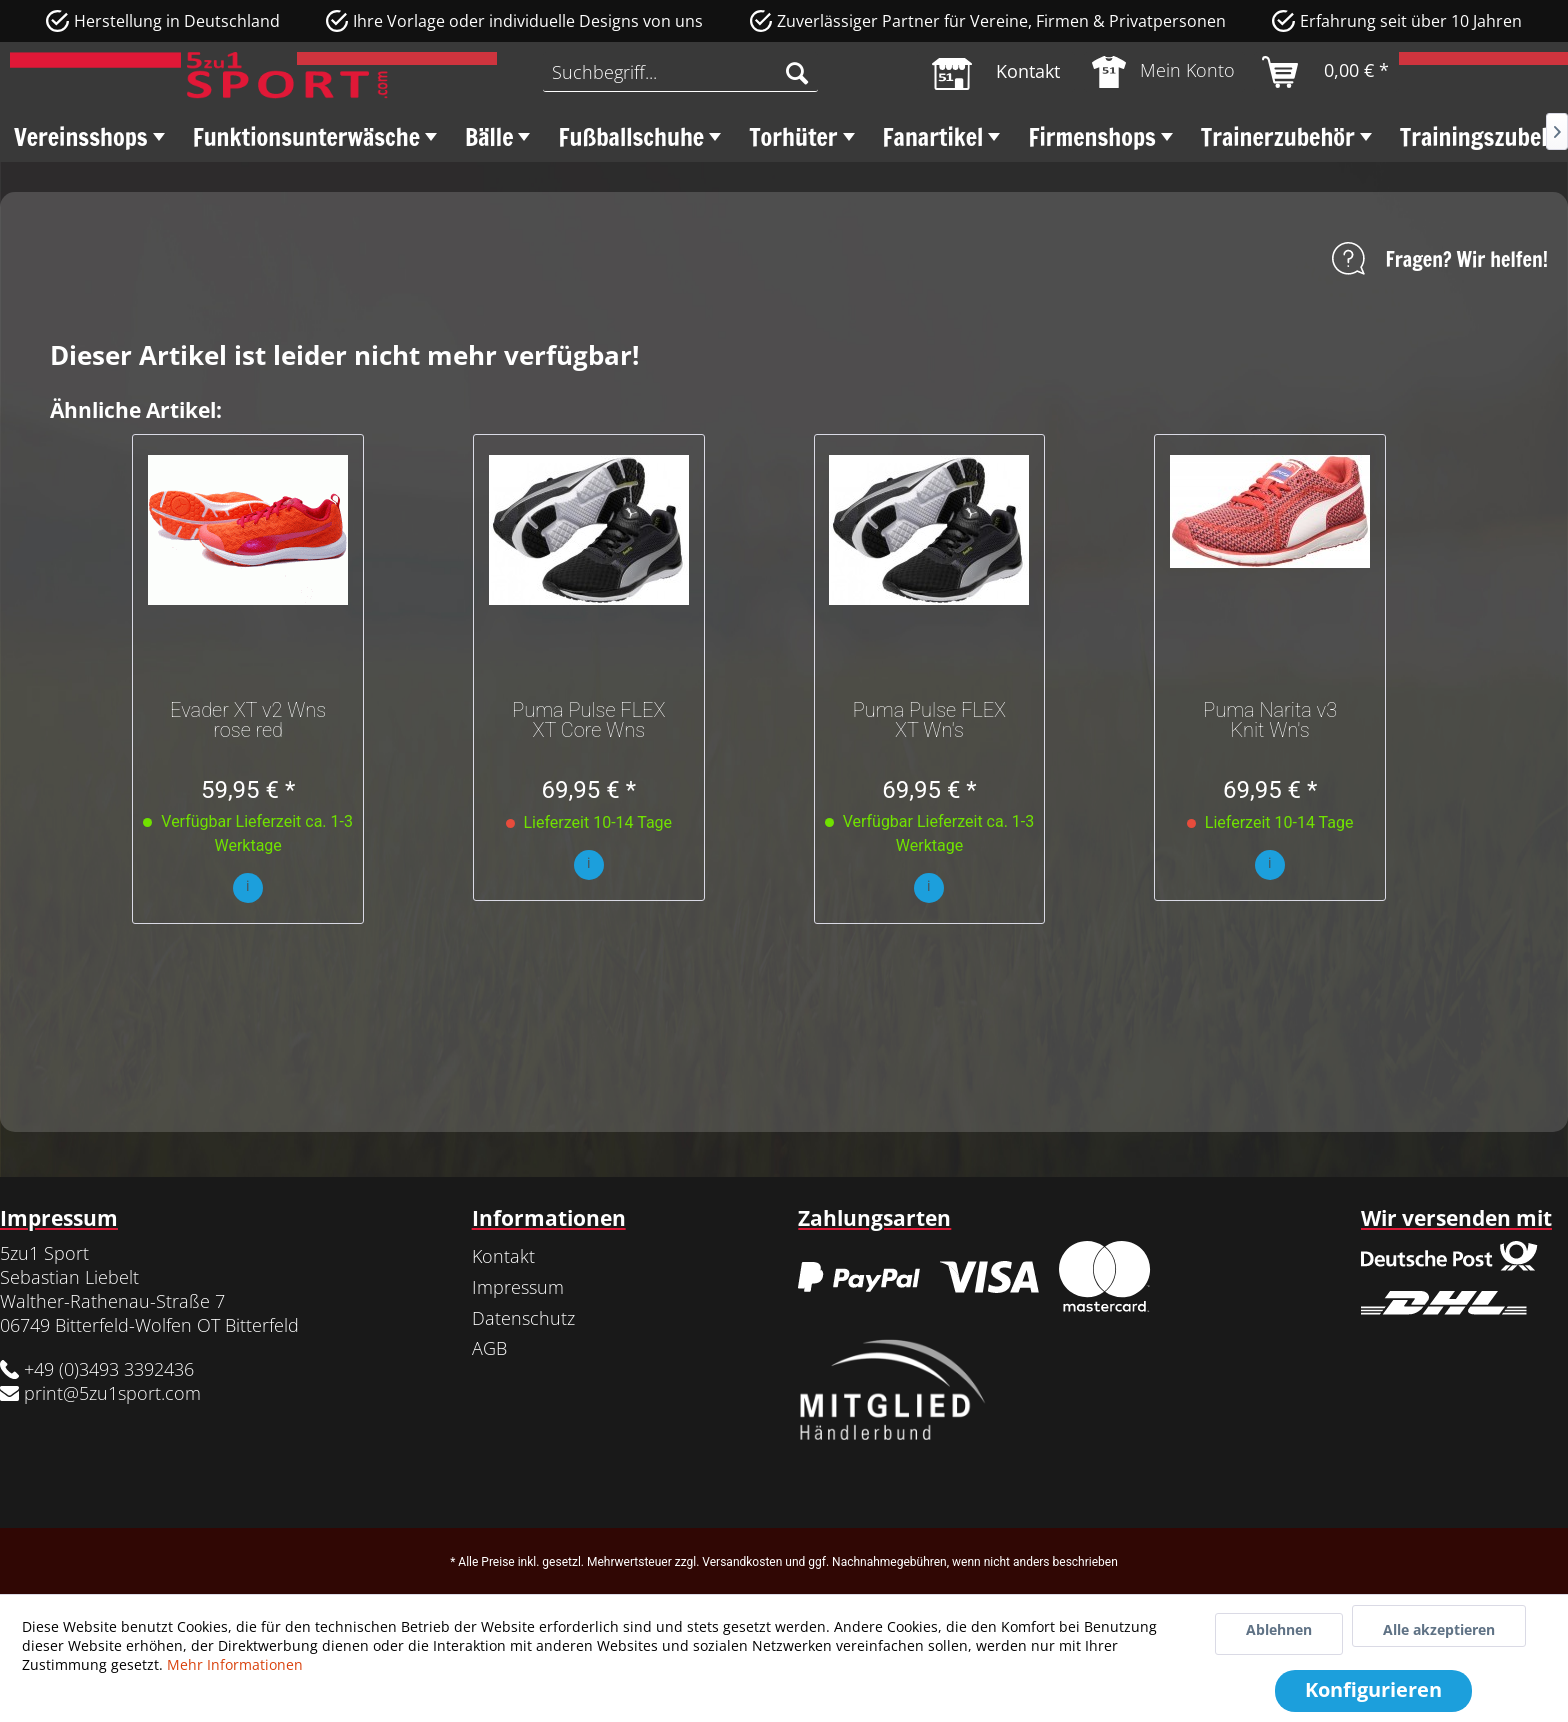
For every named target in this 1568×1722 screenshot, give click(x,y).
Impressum (518, 1287)
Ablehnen (1279, 1629)
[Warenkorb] (1326, 72)
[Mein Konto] (1164, 72)
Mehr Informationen (235, 1664)
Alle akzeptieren (1439, 1629)
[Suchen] (797, 72)
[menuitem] (680, 72)
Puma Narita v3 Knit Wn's (1270, 720)
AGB (489, 1348)
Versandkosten (742, 1562)
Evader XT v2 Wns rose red (248, 720)
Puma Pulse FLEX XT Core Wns (588, 720)
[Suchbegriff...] (680, 72)
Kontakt (503, 1256)
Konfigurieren (1373, 1689)
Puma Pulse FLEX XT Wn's (929, 720)
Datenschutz (523, 1318)
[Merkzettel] (996, 72)
